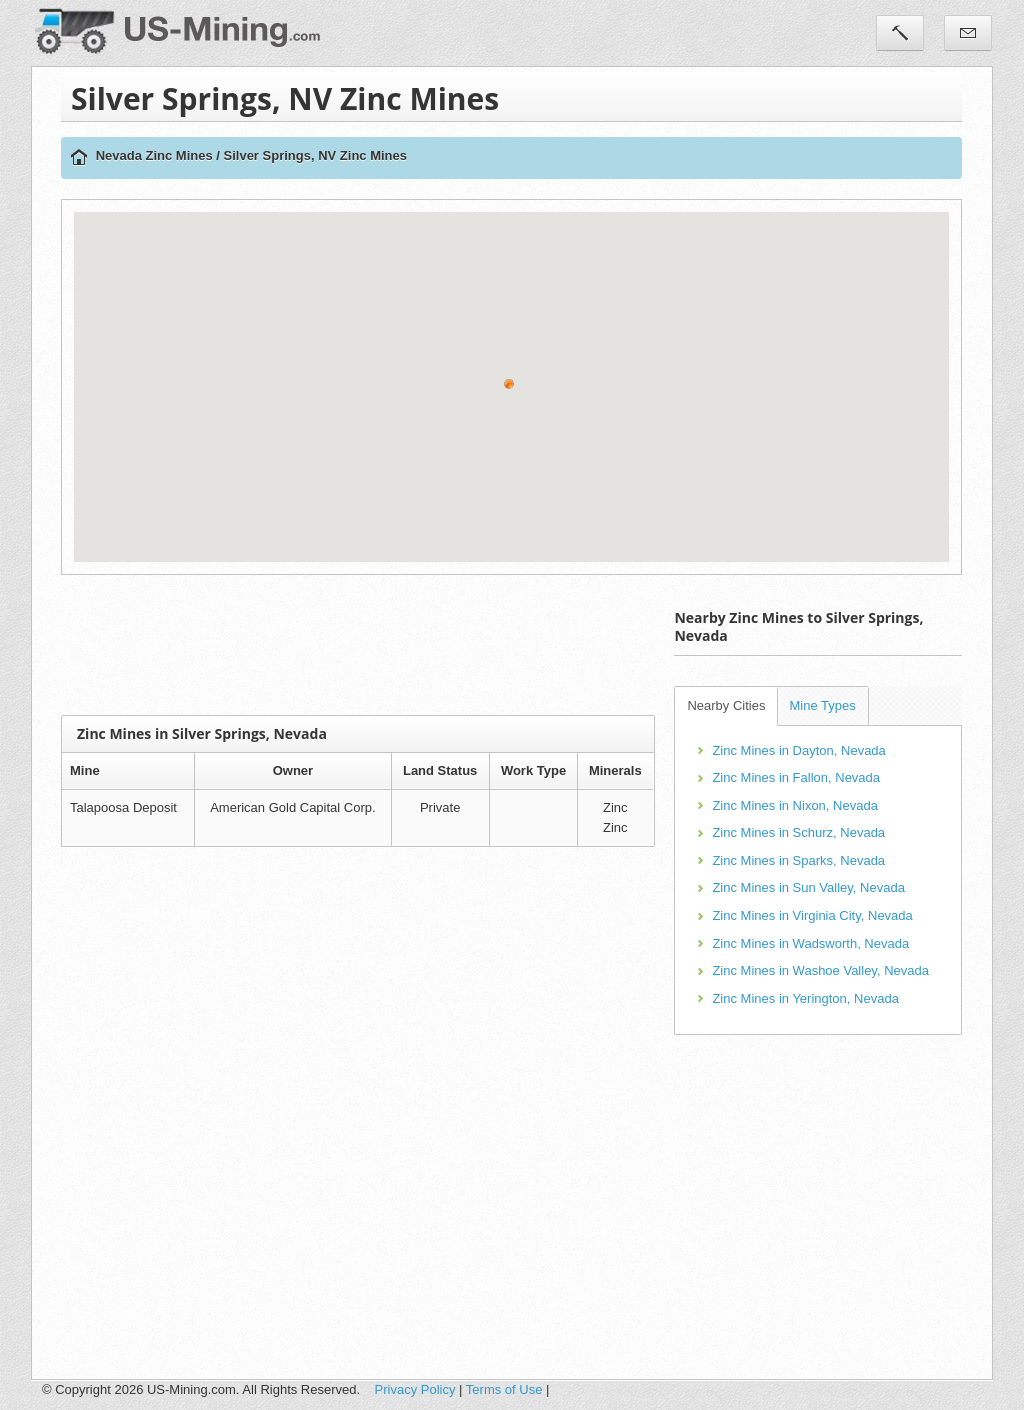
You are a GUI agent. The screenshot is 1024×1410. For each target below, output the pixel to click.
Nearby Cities (726, 705)
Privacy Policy (415, 1389)
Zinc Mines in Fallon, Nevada (796, 777)
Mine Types (822, 705)
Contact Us (968, 33)
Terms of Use (504, 1389)
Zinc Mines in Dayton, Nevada (798, 750)
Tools (900, 33)
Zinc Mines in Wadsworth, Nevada (810, 943)
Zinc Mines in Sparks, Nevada (798, 860)
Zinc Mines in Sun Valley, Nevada (808, 887)
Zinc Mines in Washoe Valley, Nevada (820, 970)
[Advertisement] (425, 645)
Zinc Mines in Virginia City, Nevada (812, 915)
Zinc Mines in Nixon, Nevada (794, 805)
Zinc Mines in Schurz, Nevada (798, 832)
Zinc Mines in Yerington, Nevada (805, 998)
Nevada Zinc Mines (154, 155)
